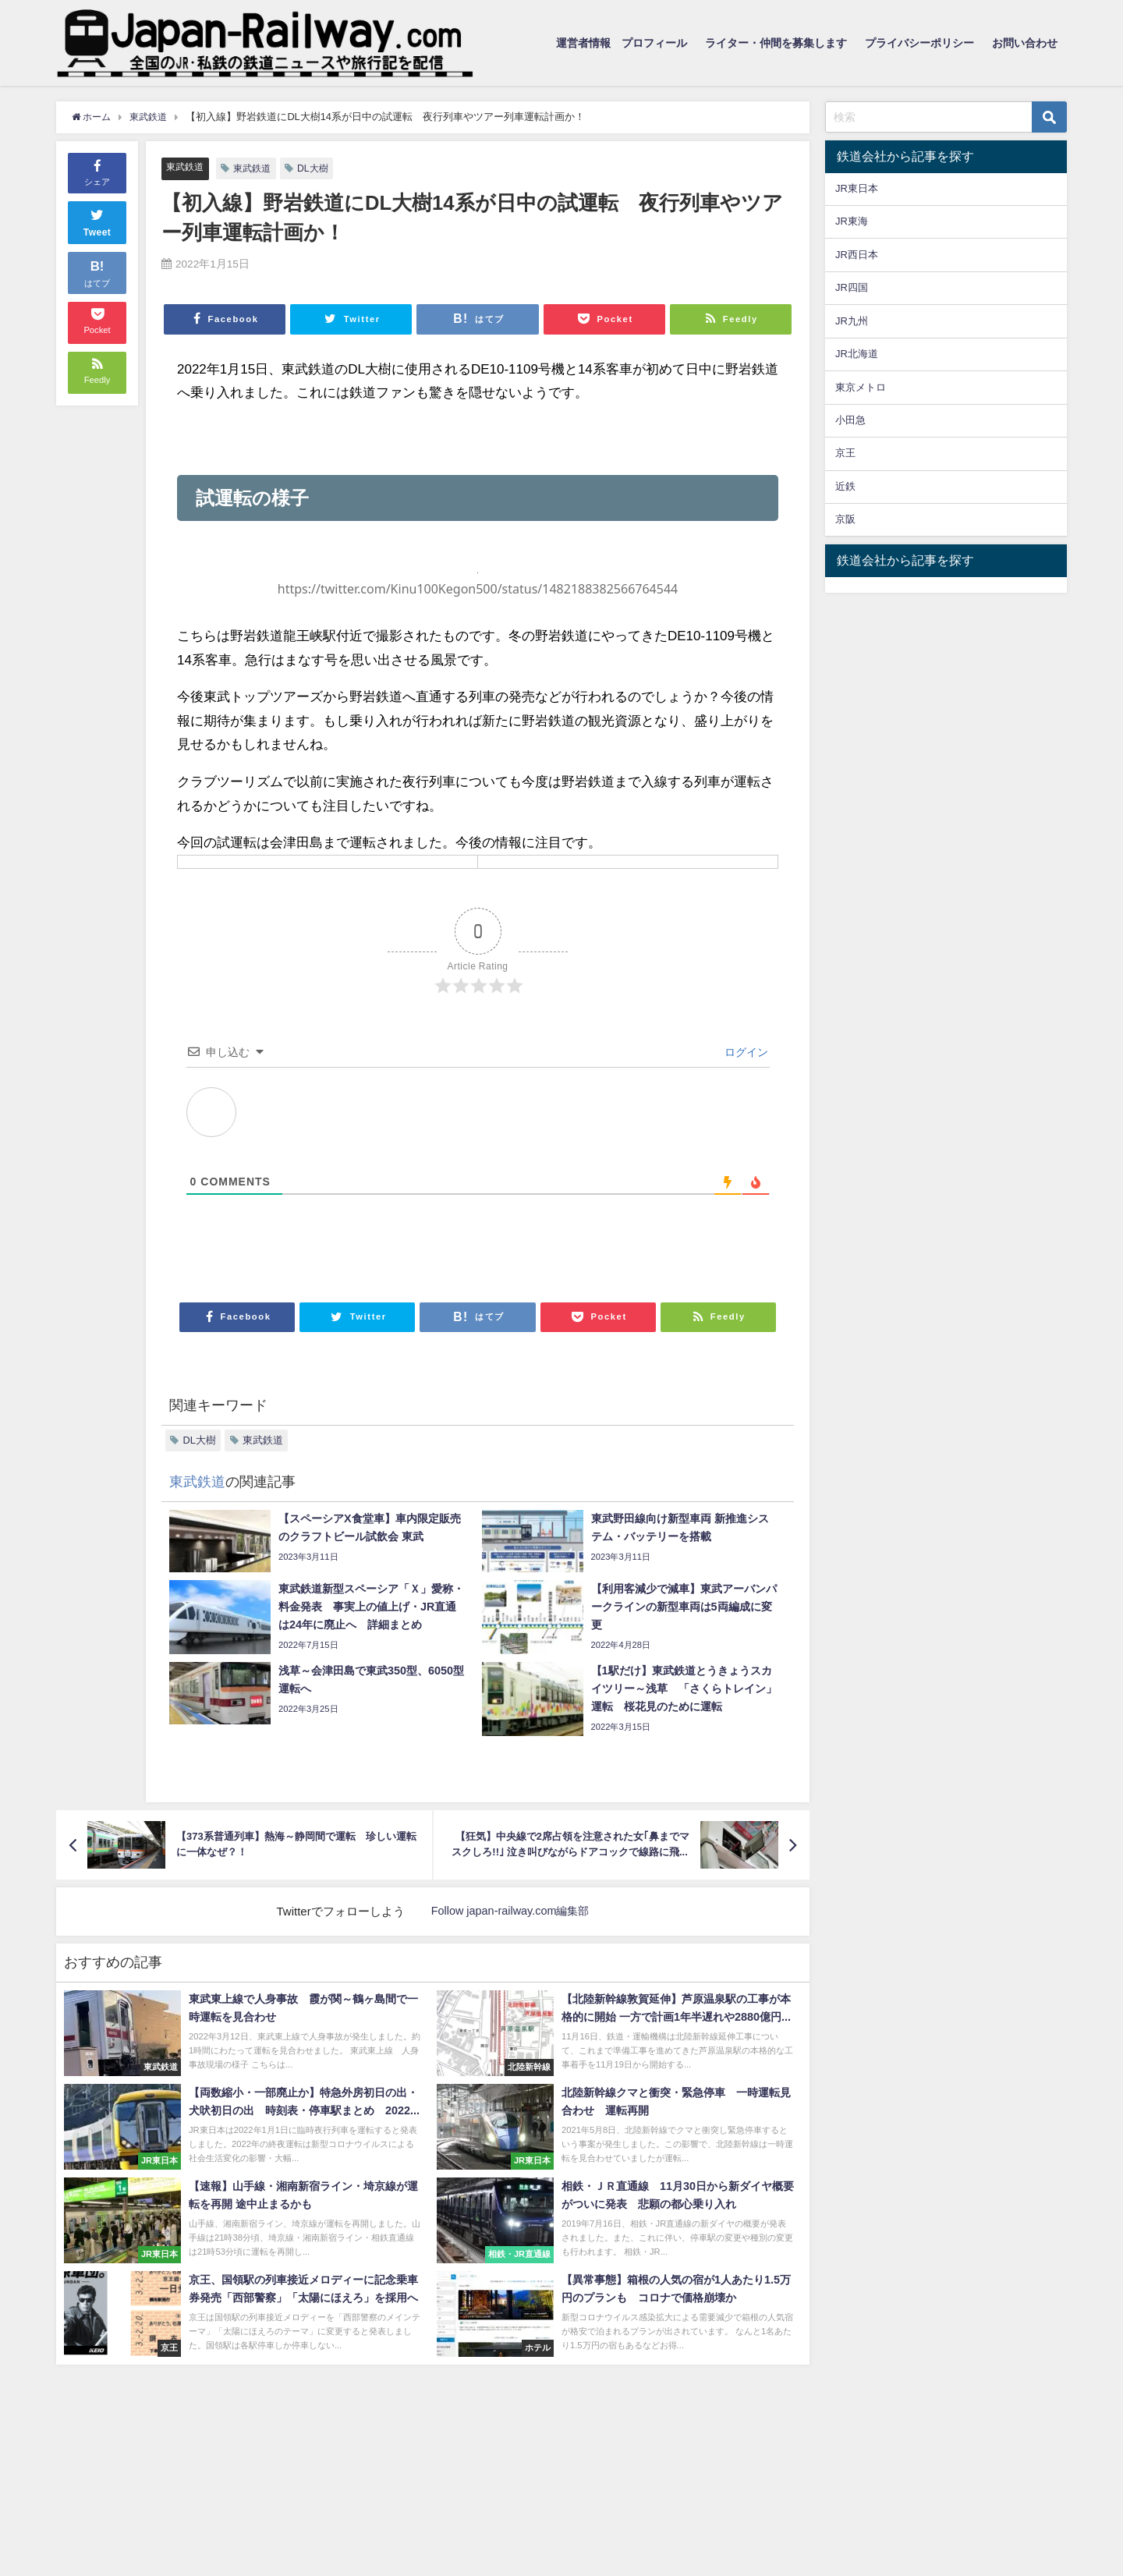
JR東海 (851, 221)
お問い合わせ (1024, 42)
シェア (97, 171)
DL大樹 (319, 168)
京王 (845, 453)
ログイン (744, 1052)
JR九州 (851, 321)
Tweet (97, 220)
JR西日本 (856, 255)
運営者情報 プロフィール (621, 42)
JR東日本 (856, 188)
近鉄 (845, 486)
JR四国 (851, 287)
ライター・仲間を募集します (776, 42)
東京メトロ (860, 387)
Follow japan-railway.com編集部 (510, 1912)
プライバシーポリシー (919, 42)
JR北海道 (856, 354)
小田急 (850, 420)
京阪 (845, 519)
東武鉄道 (186, 167)
